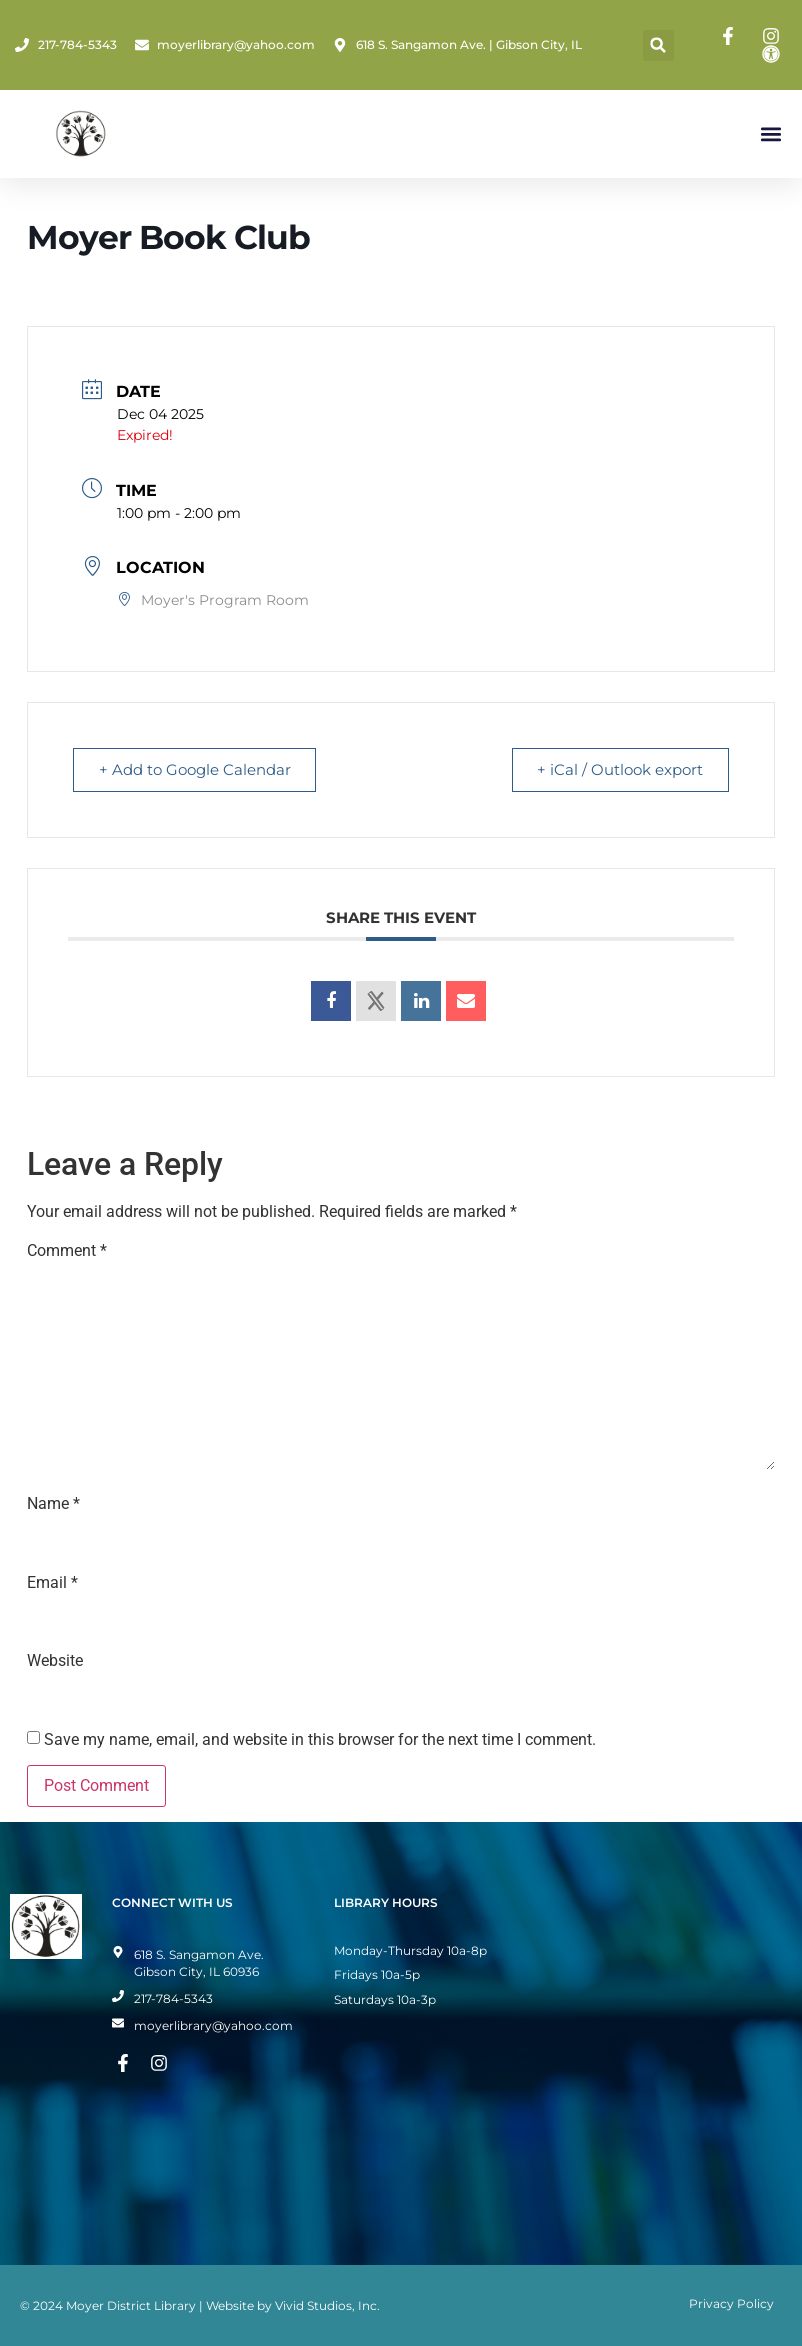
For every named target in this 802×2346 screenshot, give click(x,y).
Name (53, 1504)
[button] (658, 45)
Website (55, 1661)
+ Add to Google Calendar (198, 769)
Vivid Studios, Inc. (327, 2305)
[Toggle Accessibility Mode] (774, 54)
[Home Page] (81, 134)
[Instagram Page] (774, 36)
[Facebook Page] (731, 36)
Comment (67, 1251)
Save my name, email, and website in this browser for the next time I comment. (320, 1740)
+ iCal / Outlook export (617, 769)
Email (52, 1583)
